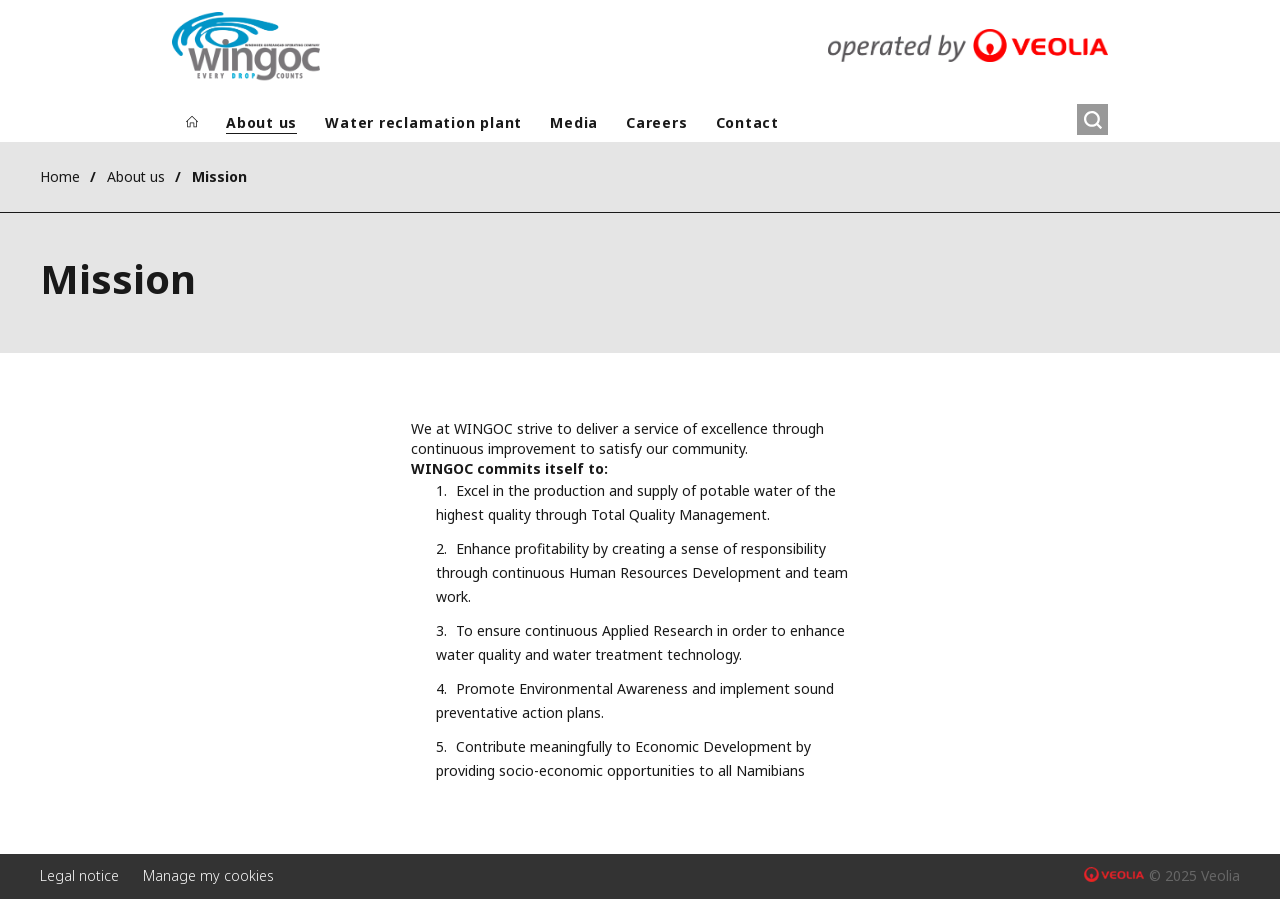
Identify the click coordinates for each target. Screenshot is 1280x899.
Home (60, 176)
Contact (747, 122)
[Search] (1092, 119)
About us (261, 122)
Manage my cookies (208, 875)
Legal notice (79, 875)
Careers (656, 122)
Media (574, 122)
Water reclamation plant (423, 122)
